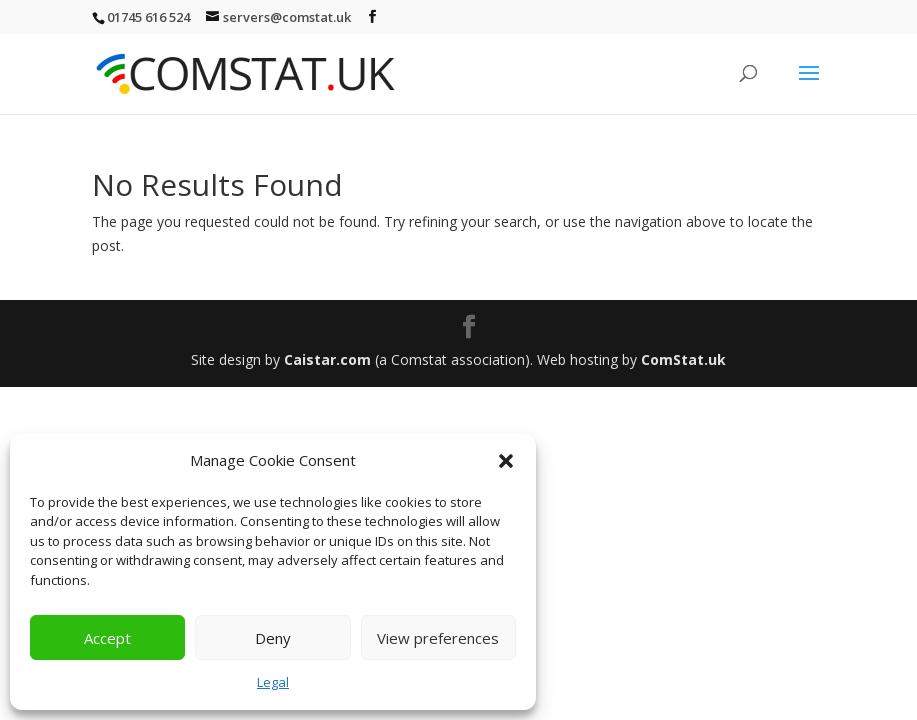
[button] (506, 461)
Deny (273, 638)
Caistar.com (327, 359)
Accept (107, 638)
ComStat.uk (683, 359)
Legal (273, 682)
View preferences (438, 638)
